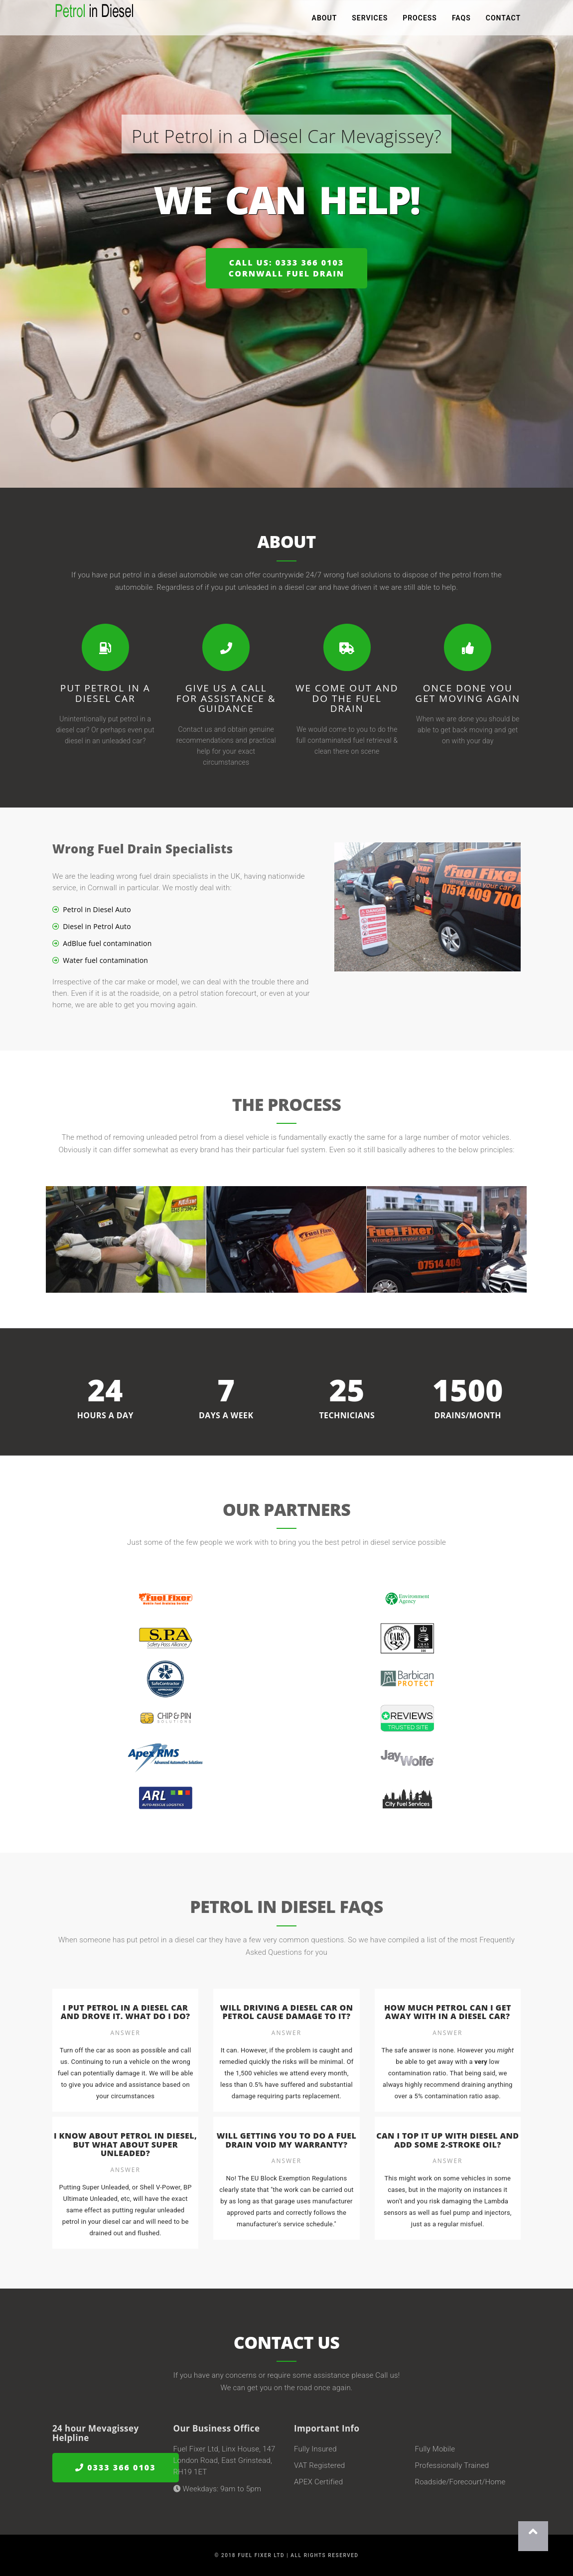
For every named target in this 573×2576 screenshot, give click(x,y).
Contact (503, 20)
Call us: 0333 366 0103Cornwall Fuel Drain (286, 268)
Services (370, 20)
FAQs (461, 20)
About (324, 20)
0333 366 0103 (115, 2467)
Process (420, 20)
